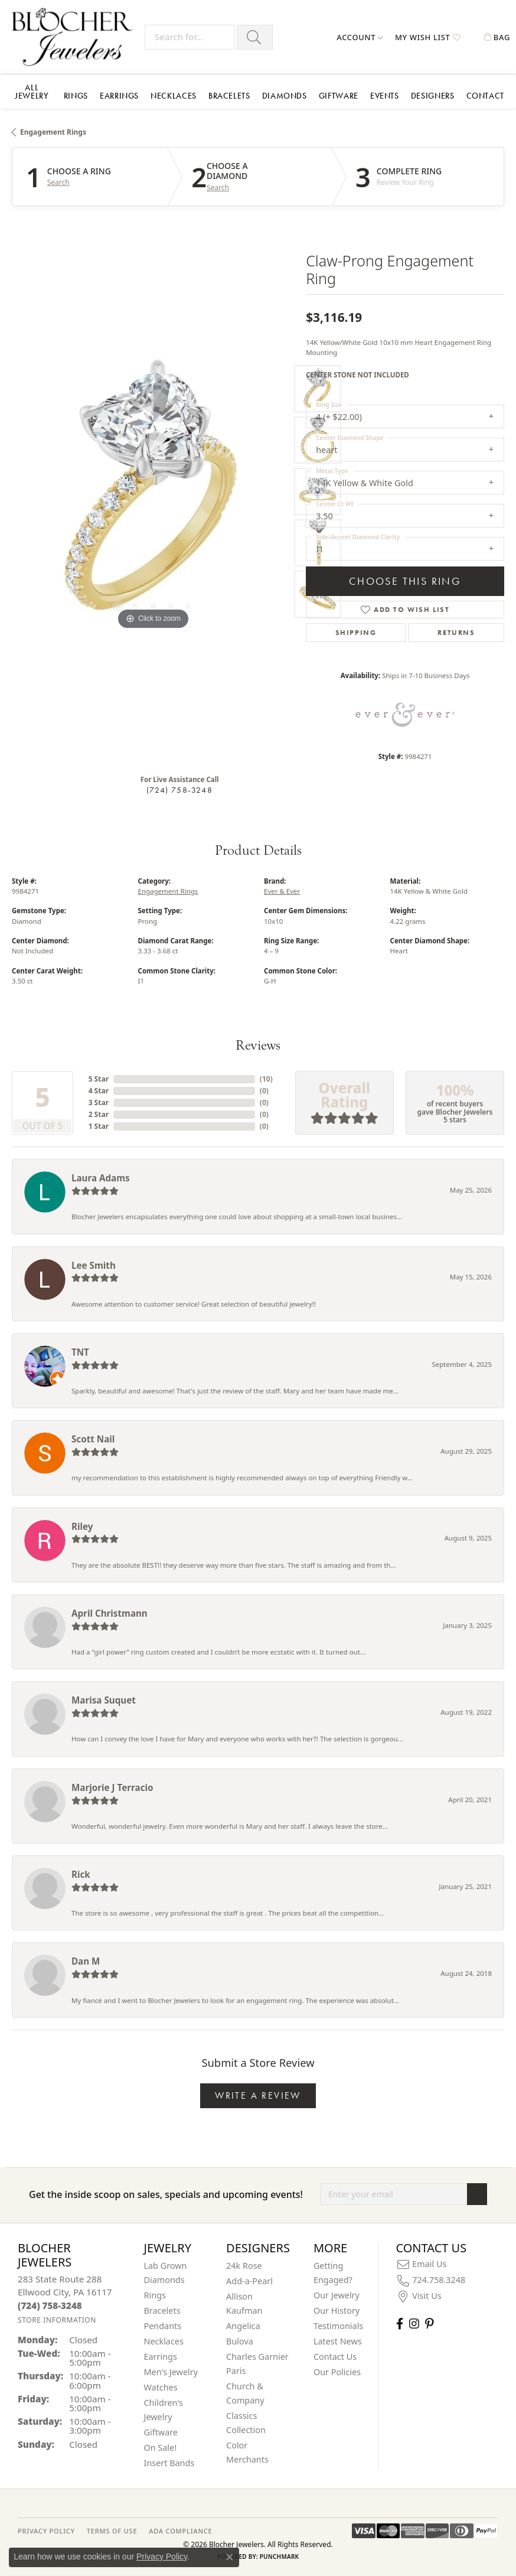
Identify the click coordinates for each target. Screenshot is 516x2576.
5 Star (99, 1079)
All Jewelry (31, 91)
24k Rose (244, 2265)
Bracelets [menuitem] (162, 2310)
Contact (485, 95)
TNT (80, 1352)
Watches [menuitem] (161, 2387)
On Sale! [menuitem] (160, 2447)
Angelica (243, 2325)
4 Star (99, 1091)
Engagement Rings (53, 132)
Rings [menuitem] (155, 2295)
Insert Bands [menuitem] (169, 2462)
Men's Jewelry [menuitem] (171, 2372)
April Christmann (109, 1613)
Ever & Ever (282, 891)
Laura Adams (100, 1178)
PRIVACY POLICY (46, 2530)
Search (58, 182)
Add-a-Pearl (249, 2281)
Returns (456, 632)
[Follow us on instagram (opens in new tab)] (414, 2323)
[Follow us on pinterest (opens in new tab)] (429, 2323)
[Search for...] (189, 37)
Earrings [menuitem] (160, 2356)
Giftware (338, 95)
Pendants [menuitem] (163, 2325)
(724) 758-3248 (179, 789)
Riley (82, 1526)
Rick (80, 1874)
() (266, 1079)
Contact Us (335, 2356)
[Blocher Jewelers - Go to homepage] (75, 37)
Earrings (119, 95)
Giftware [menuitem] (161, 2432)
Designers (433, 95)
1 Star (99, 1126)
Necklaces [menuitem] (164, 2341)
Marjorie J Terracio (112, 1787)
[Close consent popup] (229, 2557)
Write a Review (258, 2095)
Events (384, 95)
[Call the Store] (50, 2305)
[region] (153, 491)
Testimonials (338, 2325)
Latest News (337, 2341)
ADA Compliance (180, 2530)
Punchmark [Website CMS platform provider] (279, 2556)
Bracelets (229, 95)
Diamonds (284, 95)
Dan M (85, 1961)
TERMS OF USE (112, 2530)
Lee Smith (93, 1265)
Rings (76, 95)
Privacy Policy (161, 2556)
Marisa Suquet (103, 1700)
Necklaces (174, 95)
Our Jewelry (336, 2295)
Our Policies (337, 2372)
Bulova (239, 2341)
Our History (336, 2310)
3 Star (99, 1103)
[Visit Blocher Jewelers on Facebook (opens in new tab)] (399, 2323)
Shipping (356, 632)
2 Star (99, 1114)
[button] (360, 37)
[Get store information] (57, 2320)
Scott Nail (93, 1439)
